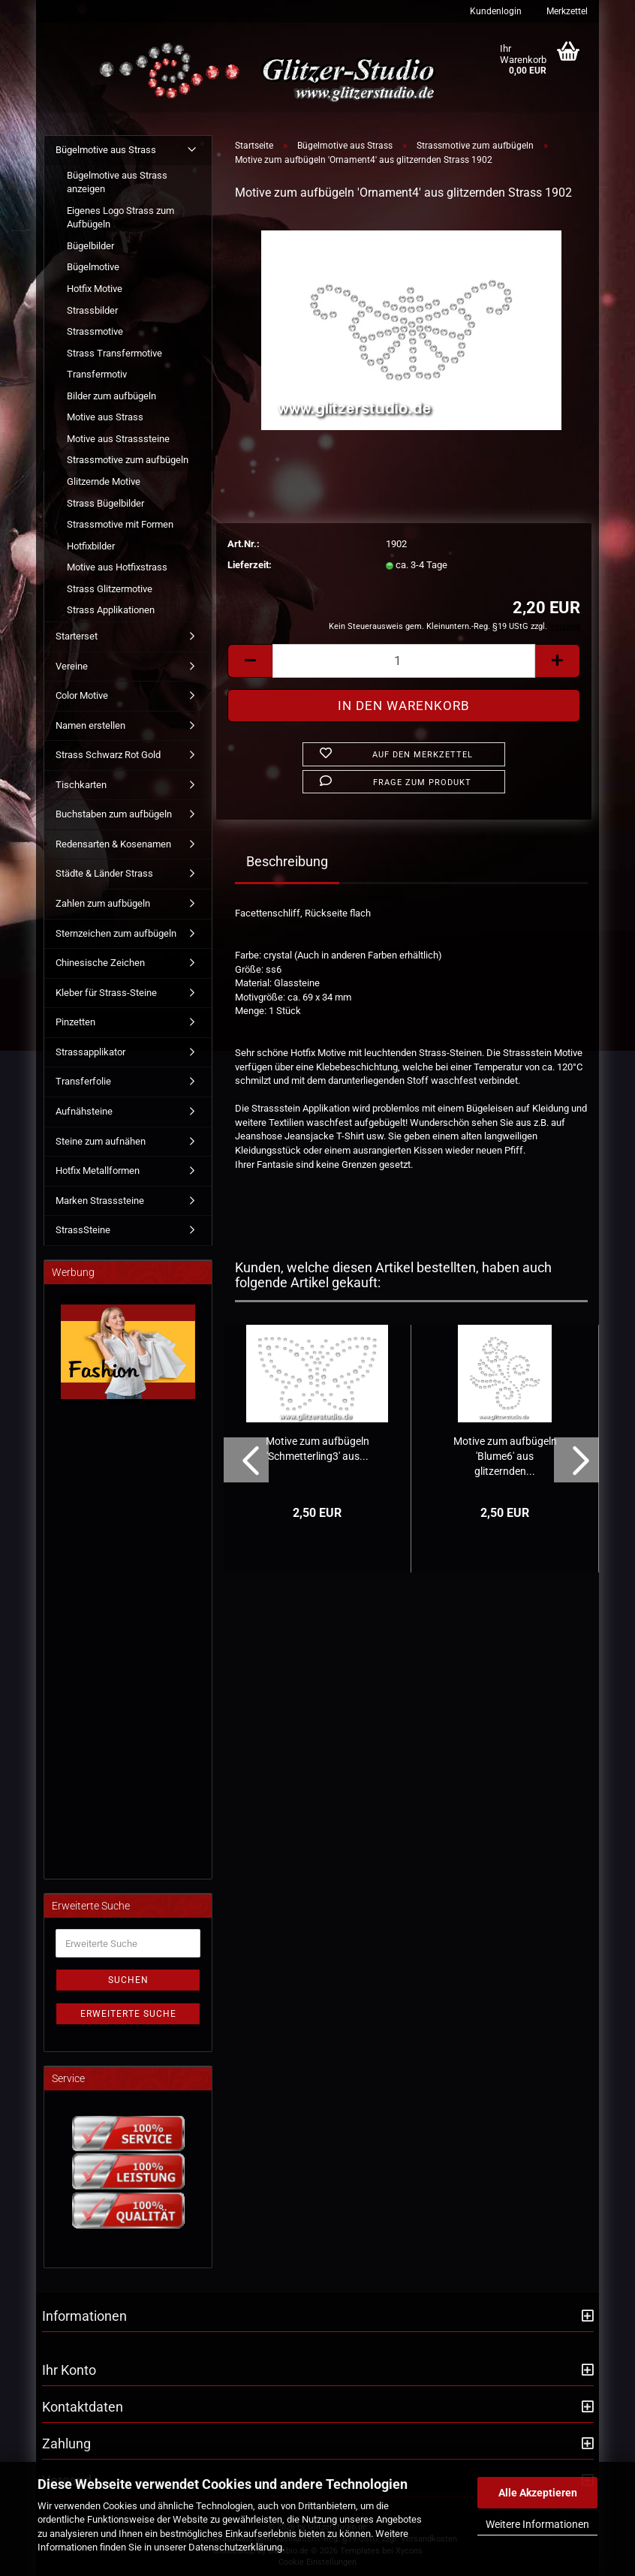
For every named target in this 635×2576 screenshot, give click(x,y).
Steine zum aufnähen (101, 1141)
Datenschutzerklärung (235, 2547)
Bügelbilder (90, 245)
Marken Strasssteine (100, 1200)
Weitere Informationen (537, 2524)
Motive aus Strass (105, 417)
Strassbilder (92, 310)
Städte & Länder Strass (104, 873)
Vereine (72, 666)
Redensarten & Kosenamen (113, 844)
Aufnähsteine (84, 1111)
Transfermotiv (97, 374)
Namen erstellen (90, 725)
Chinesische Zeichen (100, 962)
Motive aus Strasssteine (118, 438)
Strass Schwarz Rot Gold (108, 754)
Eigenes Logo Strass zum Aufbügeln (120, 217)
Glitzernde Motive (103, 481)
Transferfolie (83, 1081)
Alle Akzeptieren (537, 2493)
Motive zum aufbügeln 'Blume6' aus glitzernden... (505, 1456)
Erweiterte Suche (128, 2014)
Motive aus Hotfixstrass (117, 567)
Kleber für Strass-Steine (106, 992)
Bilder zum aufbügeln (111, 396)
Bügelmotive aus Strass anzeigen (117, 182)
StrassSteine (83, 1229)
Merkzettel (566, 11)
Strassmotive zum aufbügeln (127, 459)
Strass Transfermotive (114, 353)
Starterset (77, 636)
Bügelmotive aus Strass (106, 149)
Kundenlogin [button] (495, 11)
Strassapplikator (90, 1052)
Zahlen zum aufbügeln (103, 903)
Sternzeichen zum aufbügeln (116, 933)
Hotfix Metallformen (98, 1170)
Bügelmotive (93, 266)
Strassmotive (95, 331)
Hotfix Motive (94, 288)
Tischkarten (81, 784)
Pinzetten (75, 1022)
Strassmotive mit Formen (120, 524)
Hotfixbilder (91, 546)
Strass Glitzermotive (109, 588)
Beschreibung (287, 861)
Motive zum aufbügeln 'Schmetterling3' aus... (317, 1448)
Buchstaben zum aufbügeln (114, 814)
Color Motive (82, 695)
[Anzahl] (403, 661)
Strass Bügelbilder (105, 503)
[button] (249, 661)
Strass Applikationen (111, 609)
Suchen (128, 1980)
